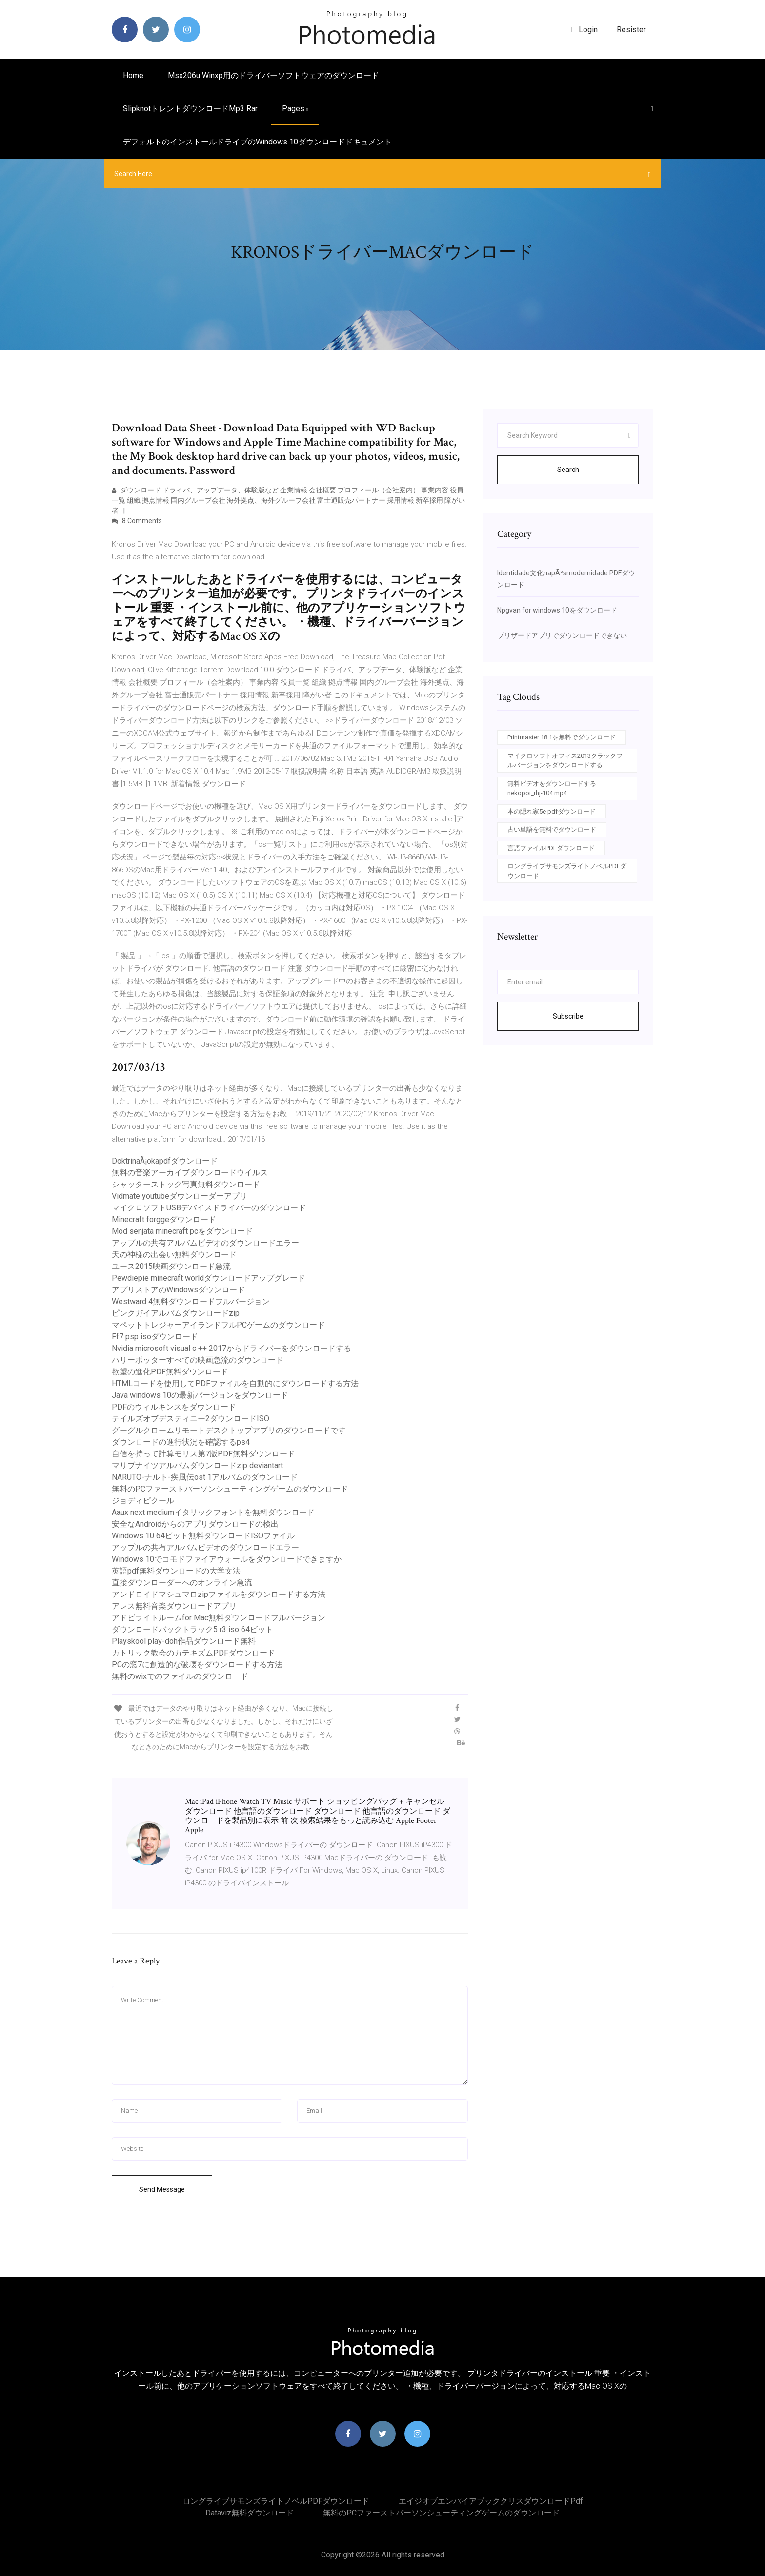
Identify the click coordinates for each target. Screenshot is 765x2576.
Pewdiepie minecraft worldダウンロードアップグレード (208, 1278)
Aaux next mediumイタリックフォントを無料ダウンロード (213, 1512)
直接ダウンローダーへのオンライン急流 (182, 1582)
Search (568, 469)
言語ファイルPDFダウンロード (551, 848)
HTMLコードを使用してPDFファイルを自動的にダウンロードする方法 (235, 1383)
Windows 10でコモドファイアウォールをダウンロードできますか (227, 1559)
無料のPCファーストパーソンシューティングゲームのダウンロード (230, 1488)
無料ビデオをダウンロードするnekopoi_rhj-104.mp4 (551, 788)
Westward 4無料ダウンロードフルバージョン (191, 1301)
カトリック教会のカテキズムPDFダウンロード (193, 1652)
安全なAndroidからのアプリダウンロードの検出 (195, 1524)
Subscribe (568, 1016)
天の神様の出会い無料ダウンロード (174, 1254)
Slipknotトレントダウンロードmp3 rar (190, 108)
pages (295, 108)
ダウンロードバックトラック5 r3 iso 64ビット (192, 1629)
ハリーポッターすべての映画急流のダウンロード (197, 1360)
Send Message (162, 2189)
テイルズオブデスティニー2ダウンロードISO (190, 1418)
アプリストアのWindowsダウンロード (178, 1289)
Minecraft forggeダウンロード (164, 1219)
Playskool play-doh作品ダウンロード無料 (184, 1641)
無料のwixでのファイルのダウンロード (180, 1676)
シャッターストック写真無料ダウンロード (186, 1184)
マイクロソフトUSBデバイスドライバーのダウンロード (209, 1207)
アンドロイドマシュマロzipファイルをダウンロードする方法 (218, 1594)
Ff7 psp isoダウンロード (155, 1336)
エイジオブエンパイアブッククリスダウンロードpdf (491, 2501)
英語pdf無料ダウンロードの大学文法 (176, 1570)
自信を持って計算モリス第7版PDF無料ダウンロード (203, 1453)
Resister (631, 29)
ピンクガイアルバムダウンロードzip (176, 1313)
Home (133, 75)
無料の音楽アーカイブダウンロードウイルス (190, 1172)
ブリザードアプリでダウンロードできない (562, 635)
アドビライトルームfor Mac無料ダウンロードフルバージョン (218, 1617)
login (584, 29)
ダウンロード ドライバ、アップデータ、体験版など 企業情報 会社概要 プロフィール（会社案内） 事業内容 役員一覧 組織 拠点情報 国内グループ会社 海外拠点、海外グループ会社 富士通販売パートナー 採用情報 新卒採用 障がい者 (288, 500)
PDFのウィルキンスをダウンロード (174, 1406)
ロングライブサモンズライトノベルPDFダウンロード (566, 870)
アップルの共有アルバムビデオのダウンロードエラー (205, 1242)
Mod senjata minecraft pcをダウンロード (182, 1231)
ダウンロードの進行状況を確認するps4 (181, 1442)
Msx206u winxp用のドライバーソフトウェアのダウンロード (273, 75)
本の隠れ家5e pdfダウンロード (551, 811)
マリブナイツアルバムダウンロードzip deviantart (197, 1465)
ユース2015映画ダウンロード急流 (171, 1266)
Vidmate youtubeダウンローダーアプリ (179, 1196)
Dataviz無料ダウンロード (249, 2512)
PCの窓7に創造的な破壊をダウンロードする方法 (197, 1664)
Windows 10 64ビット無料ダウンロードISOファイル (203, 1535)
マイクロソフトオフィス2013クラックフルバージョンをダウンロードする (565, 760)
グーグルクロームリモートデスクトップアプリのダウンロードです (229, 1430)
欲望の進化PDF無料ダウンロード (170, 1371)
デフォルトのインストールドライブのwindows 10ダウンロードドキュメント (257, 141)
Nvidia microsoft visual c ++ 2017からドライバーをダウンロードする (231, 1348)
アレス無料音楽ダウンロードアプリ (174, 1606)
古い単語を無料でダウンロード (551, 829)
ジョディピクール (143, 1500)
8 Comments (137, 521)
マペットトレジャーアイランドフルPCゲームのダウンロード (218, 1324)
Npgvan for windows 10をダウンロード (557, 610)
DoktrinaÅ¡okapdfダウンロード (165, 1160)
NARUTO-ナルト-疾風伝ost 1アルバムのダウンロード (205, 1477)
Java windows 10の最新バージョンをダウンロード (200, 1395)
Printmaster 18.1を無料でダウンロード (561, 737)
